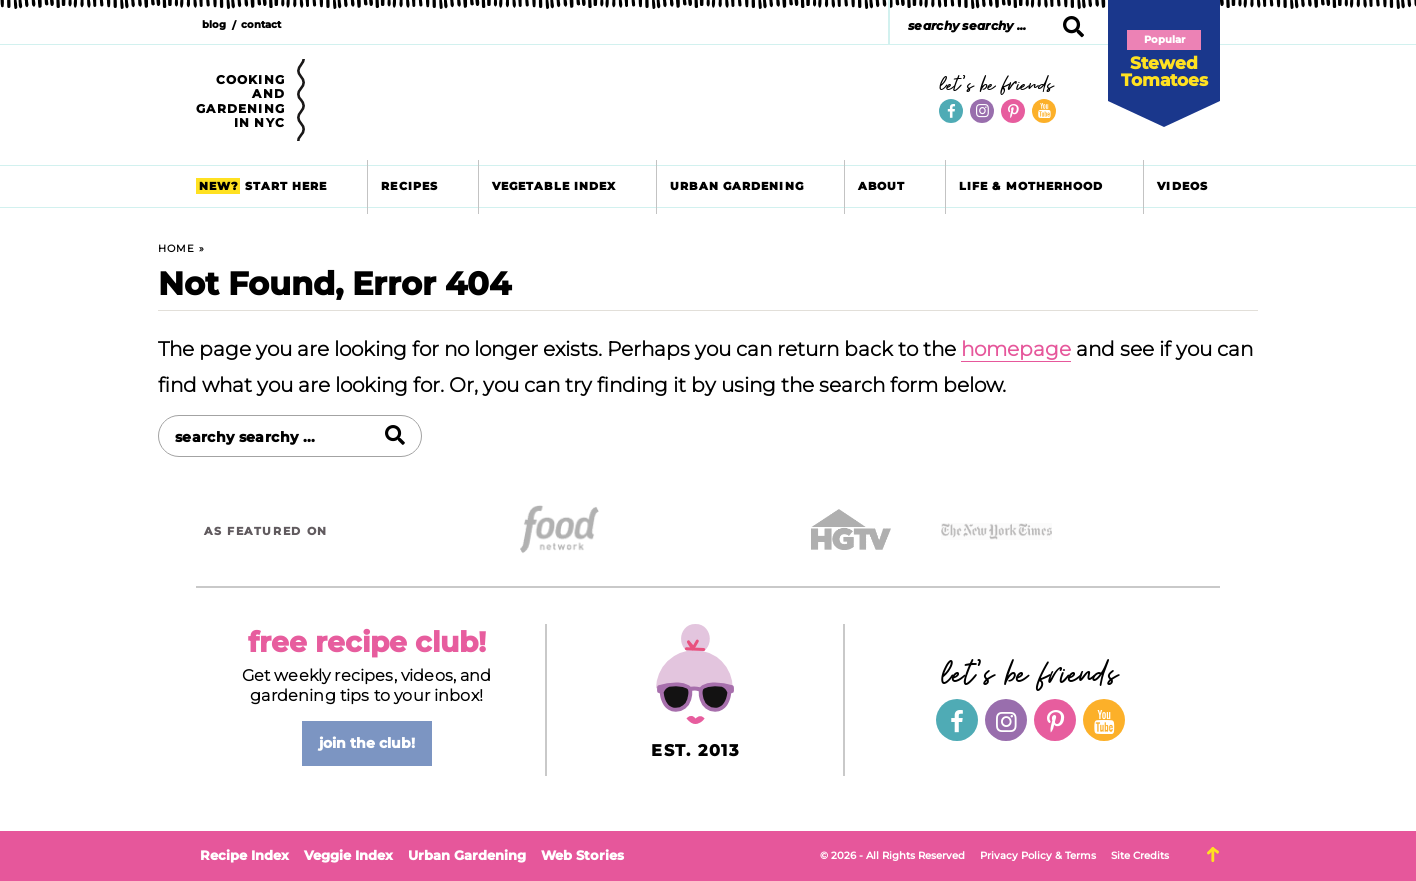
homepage (1016, 349)
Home (176, 248)
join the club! (367, 743)
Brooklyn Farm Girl (613, 102)
